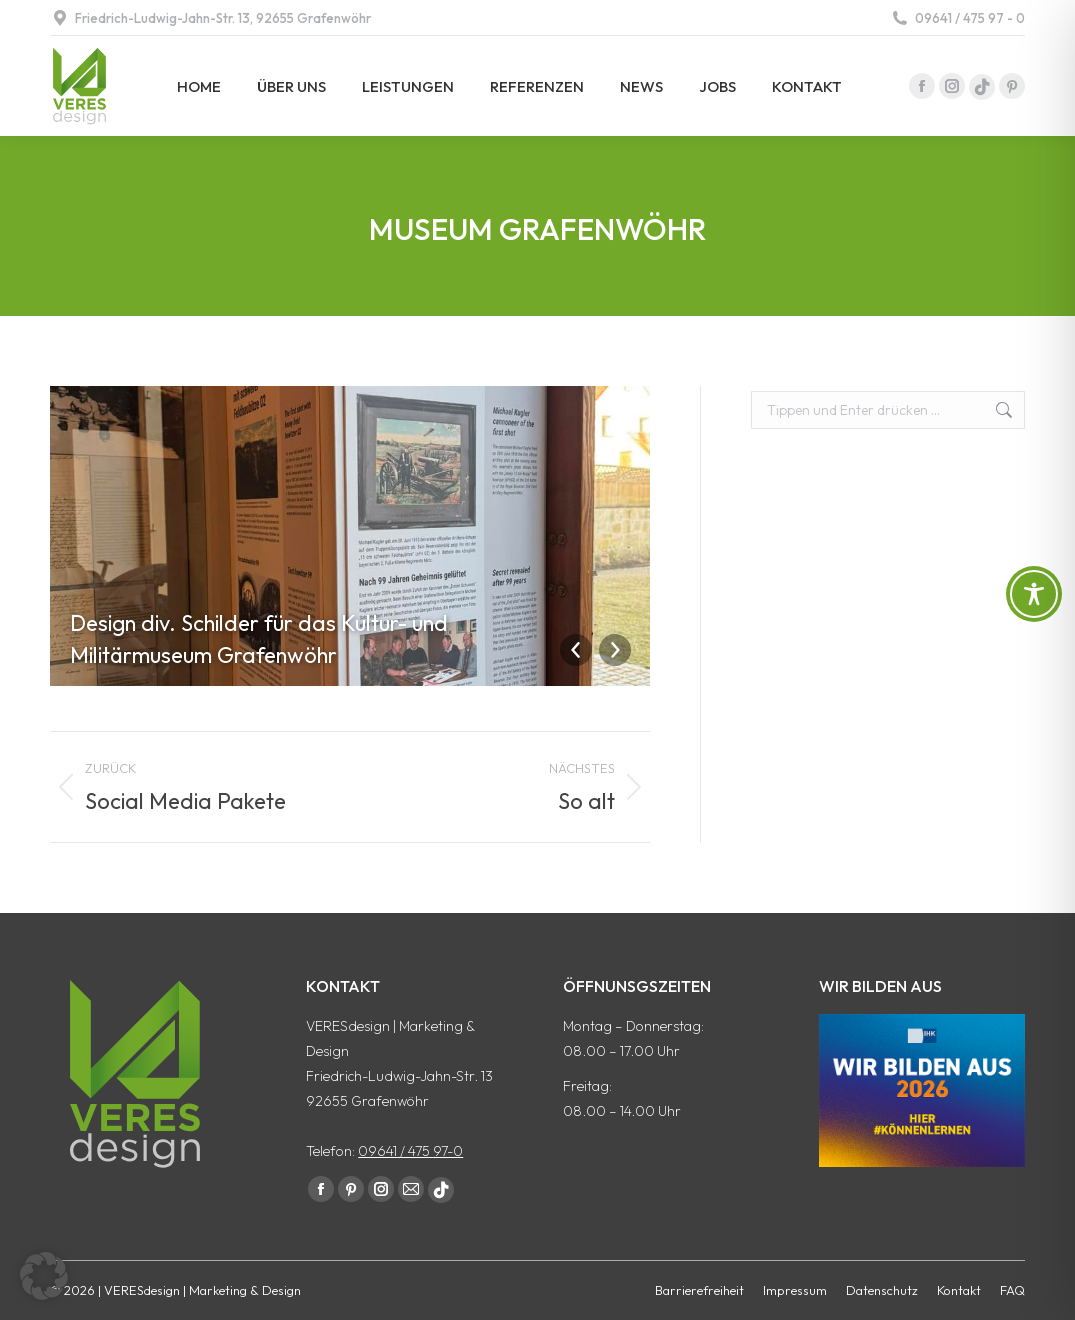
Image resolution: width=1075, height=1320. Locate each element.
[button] (44, 1276)
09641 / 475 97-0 (410, 1151)
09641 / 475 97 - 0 (957, 18)
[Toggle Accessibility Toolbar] (1034, 594)
